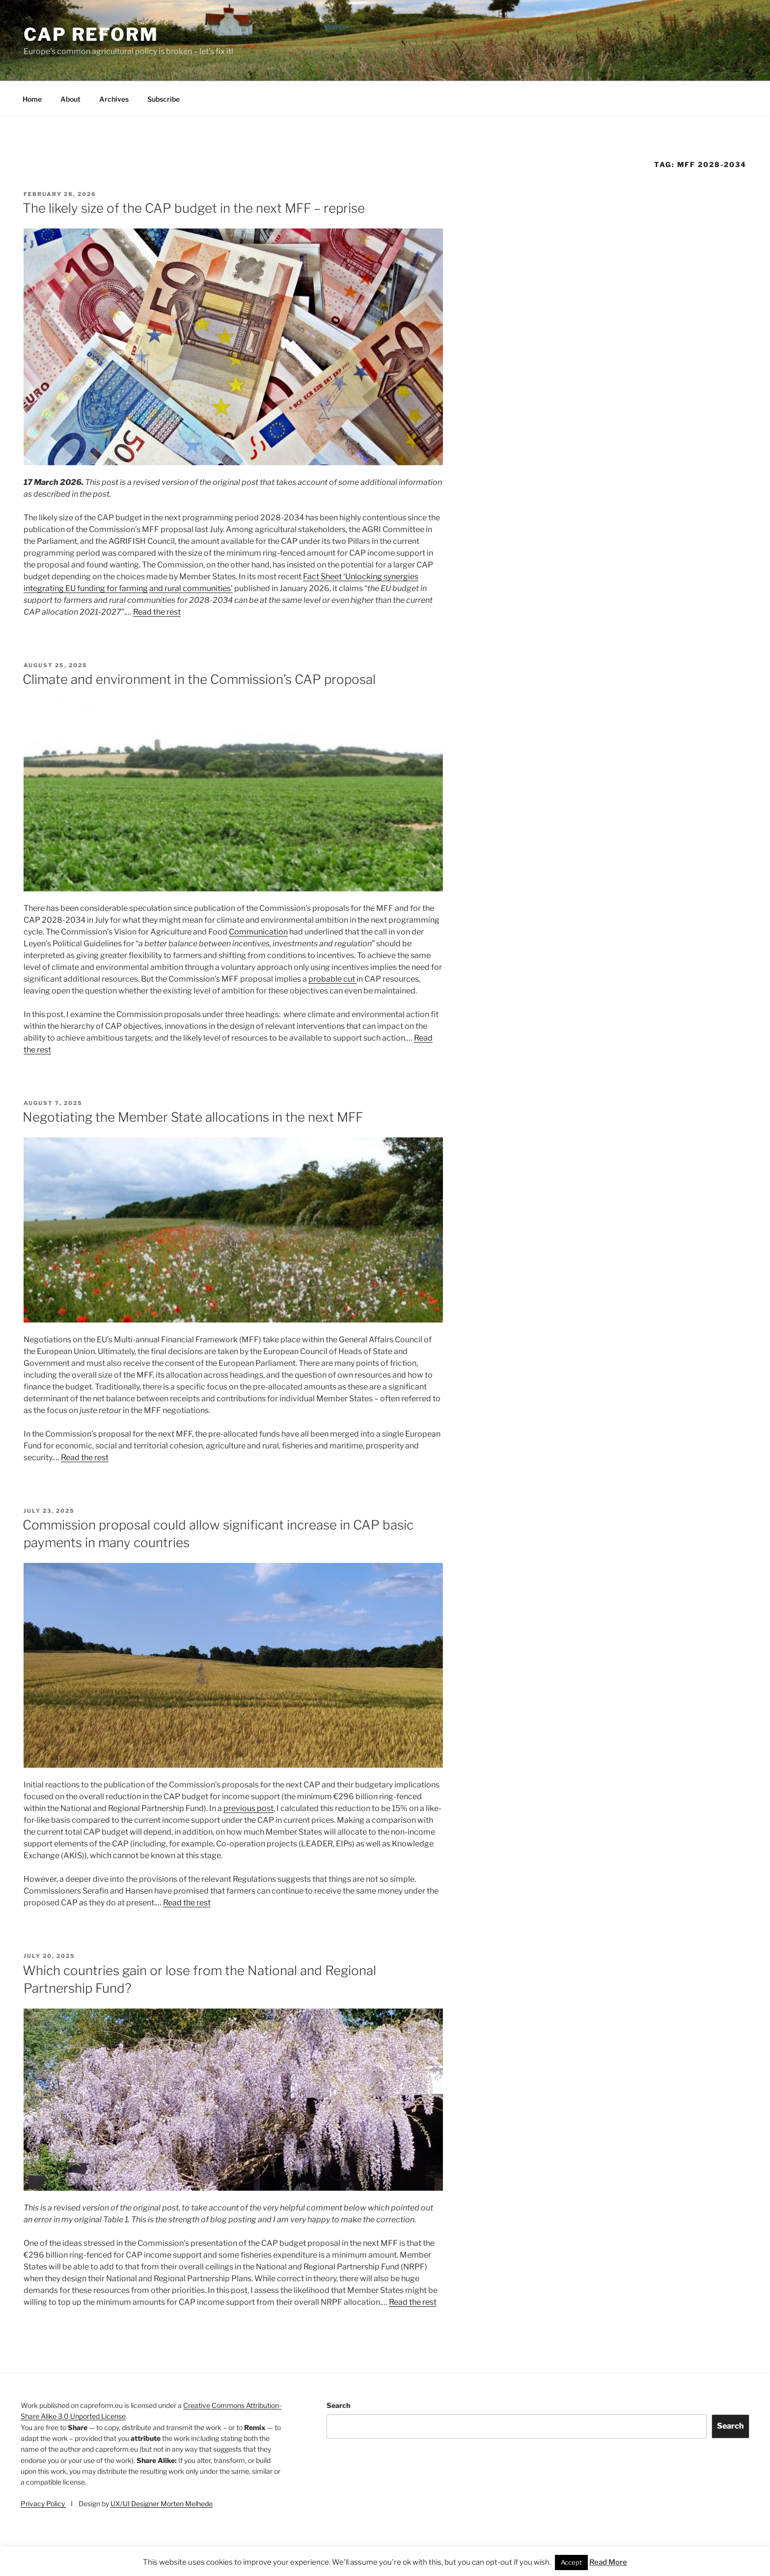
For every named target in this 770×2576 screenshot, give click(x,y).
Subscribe (163, 99)
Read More (608, 2562)
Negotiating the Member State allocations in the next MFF (193, 1117)
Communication (258, 931)
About (70, 99)
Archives (114, 99)
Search (338, 2405)
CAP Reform (91, 34)
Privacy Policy (43, 2503)
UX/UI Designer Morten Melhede (161, 2503)
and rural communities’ (191, 588)
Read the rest (157, 612)
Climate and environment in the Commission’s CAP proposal (199, 679)
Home (32, 99)
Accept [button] (571, 2562)
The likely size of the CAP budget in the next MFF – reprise (194, 208)
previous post (248, 1808)
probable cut (332, 979)
